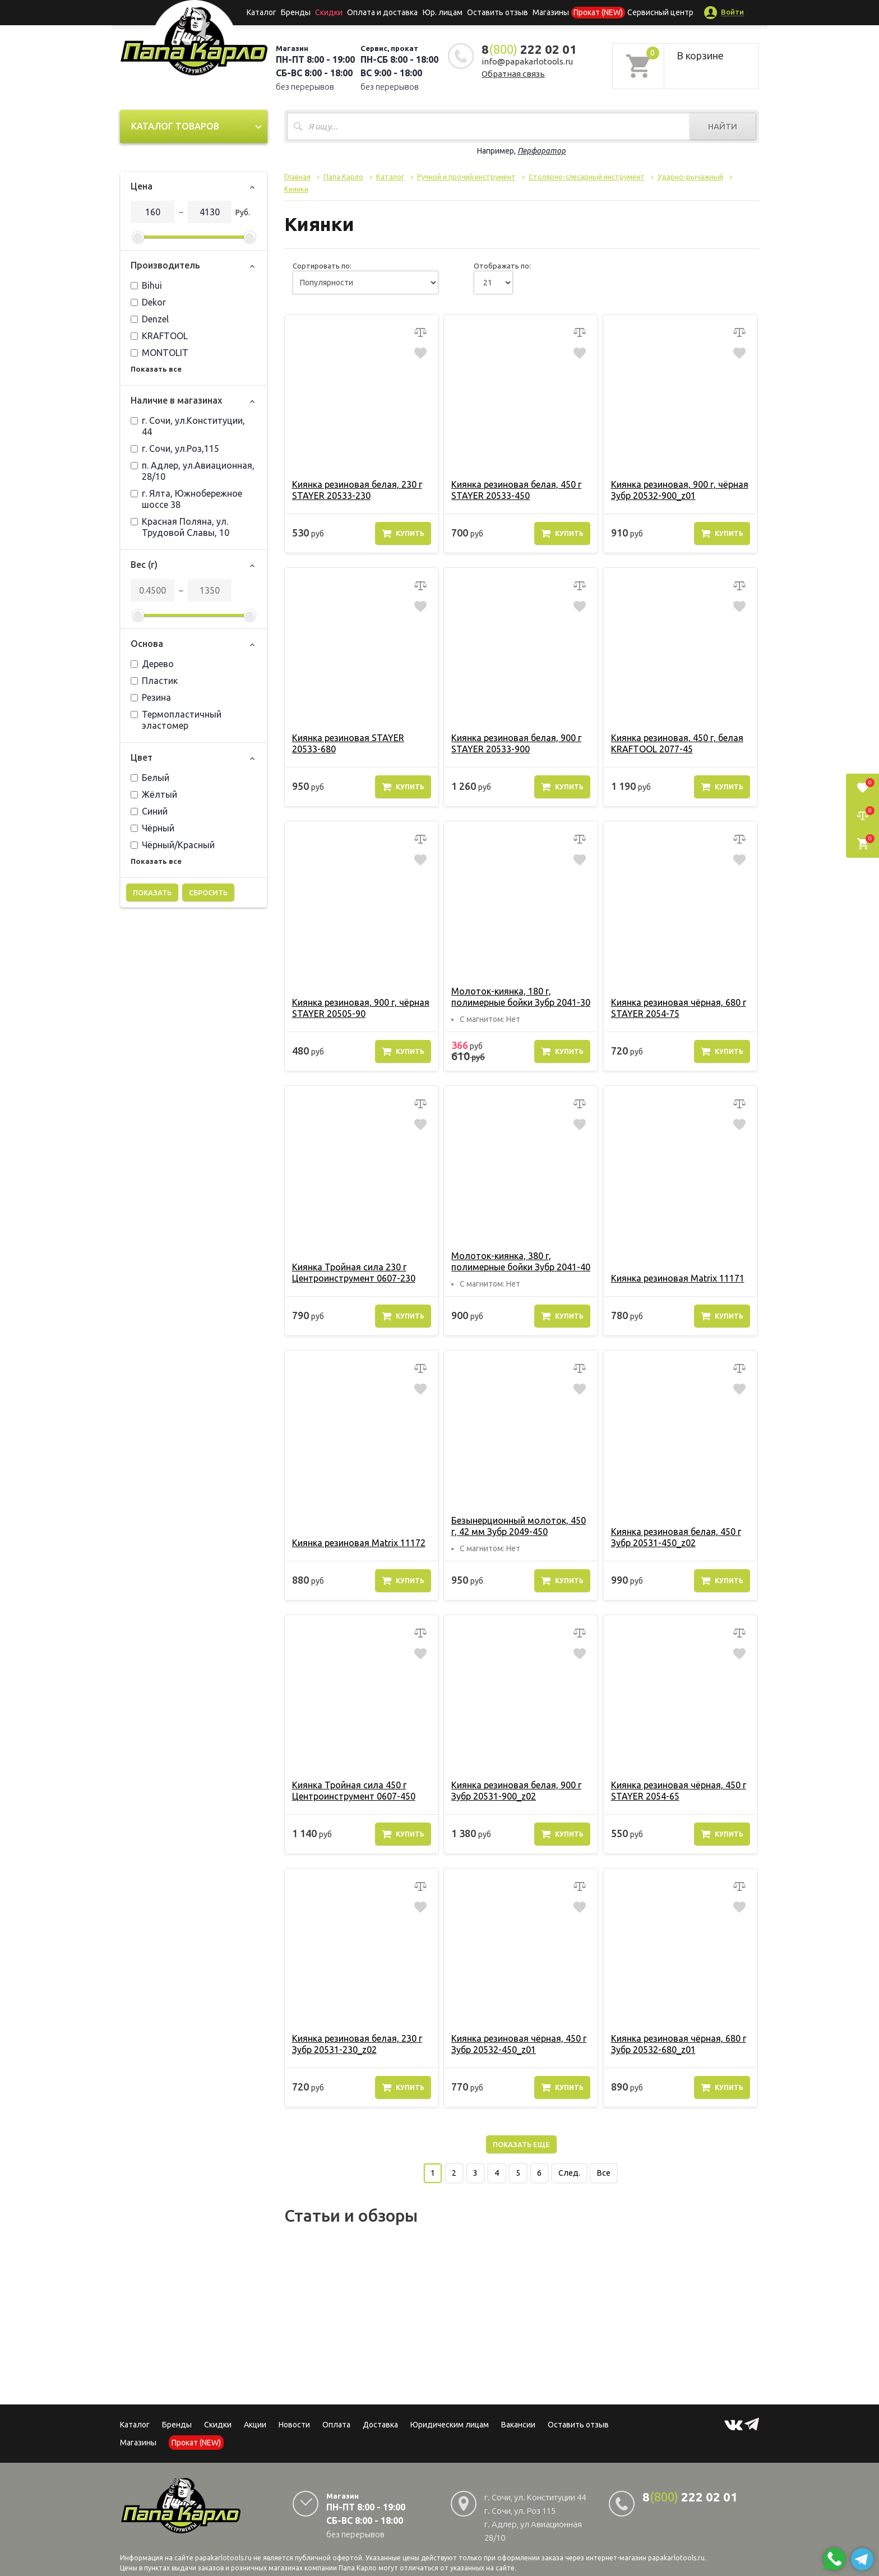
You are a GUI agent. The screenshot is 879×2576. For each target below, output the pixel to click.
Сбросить (208, 892)
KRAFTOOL (159, 336)
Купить (403, 533)
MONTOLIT (159, 353)
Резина (151, 697)
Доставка (380, 2424)
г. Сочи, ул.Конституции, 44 (188, 426)
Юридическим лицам (449, 2424)
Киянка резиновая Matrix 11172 (358, 1543)
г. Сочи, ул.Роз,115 (175, 448)
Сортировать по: (322, 266)
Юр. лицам (442, 12)
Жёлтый (154, 794)
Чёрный (152, 828)
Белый (150, 778)
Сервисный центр (660, 12)
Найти (722, 126)
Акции (255, 2424)
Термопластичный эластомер (176, 719)
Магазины (138, 2442)
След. (569, 2172)
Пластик (154, 681)
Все (603, 2172)
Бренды (297, 12)
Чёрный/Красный (173, 845)
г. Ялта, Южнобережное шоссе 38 (186, 499)
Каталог (262, 12)
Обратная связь (513, 73)
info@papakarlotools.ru (527, 61)
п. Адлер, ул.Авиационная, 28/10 (193, 471)
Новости (294, 2424)
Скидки (218, 2424)
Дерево (152, 664)
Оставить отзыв (497, 12)
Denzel (150, 319)
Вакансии (518, 2424)
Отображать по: (502, 266)
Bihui (146, 285)
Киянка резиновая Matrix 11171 (677, 1278)
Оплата (336, 2424)
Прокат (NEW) (598, 12)
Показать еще (521, 2144)
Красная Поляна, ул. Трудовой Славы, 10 (180, 527)
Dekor (148, 302)
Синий (149, 811)
